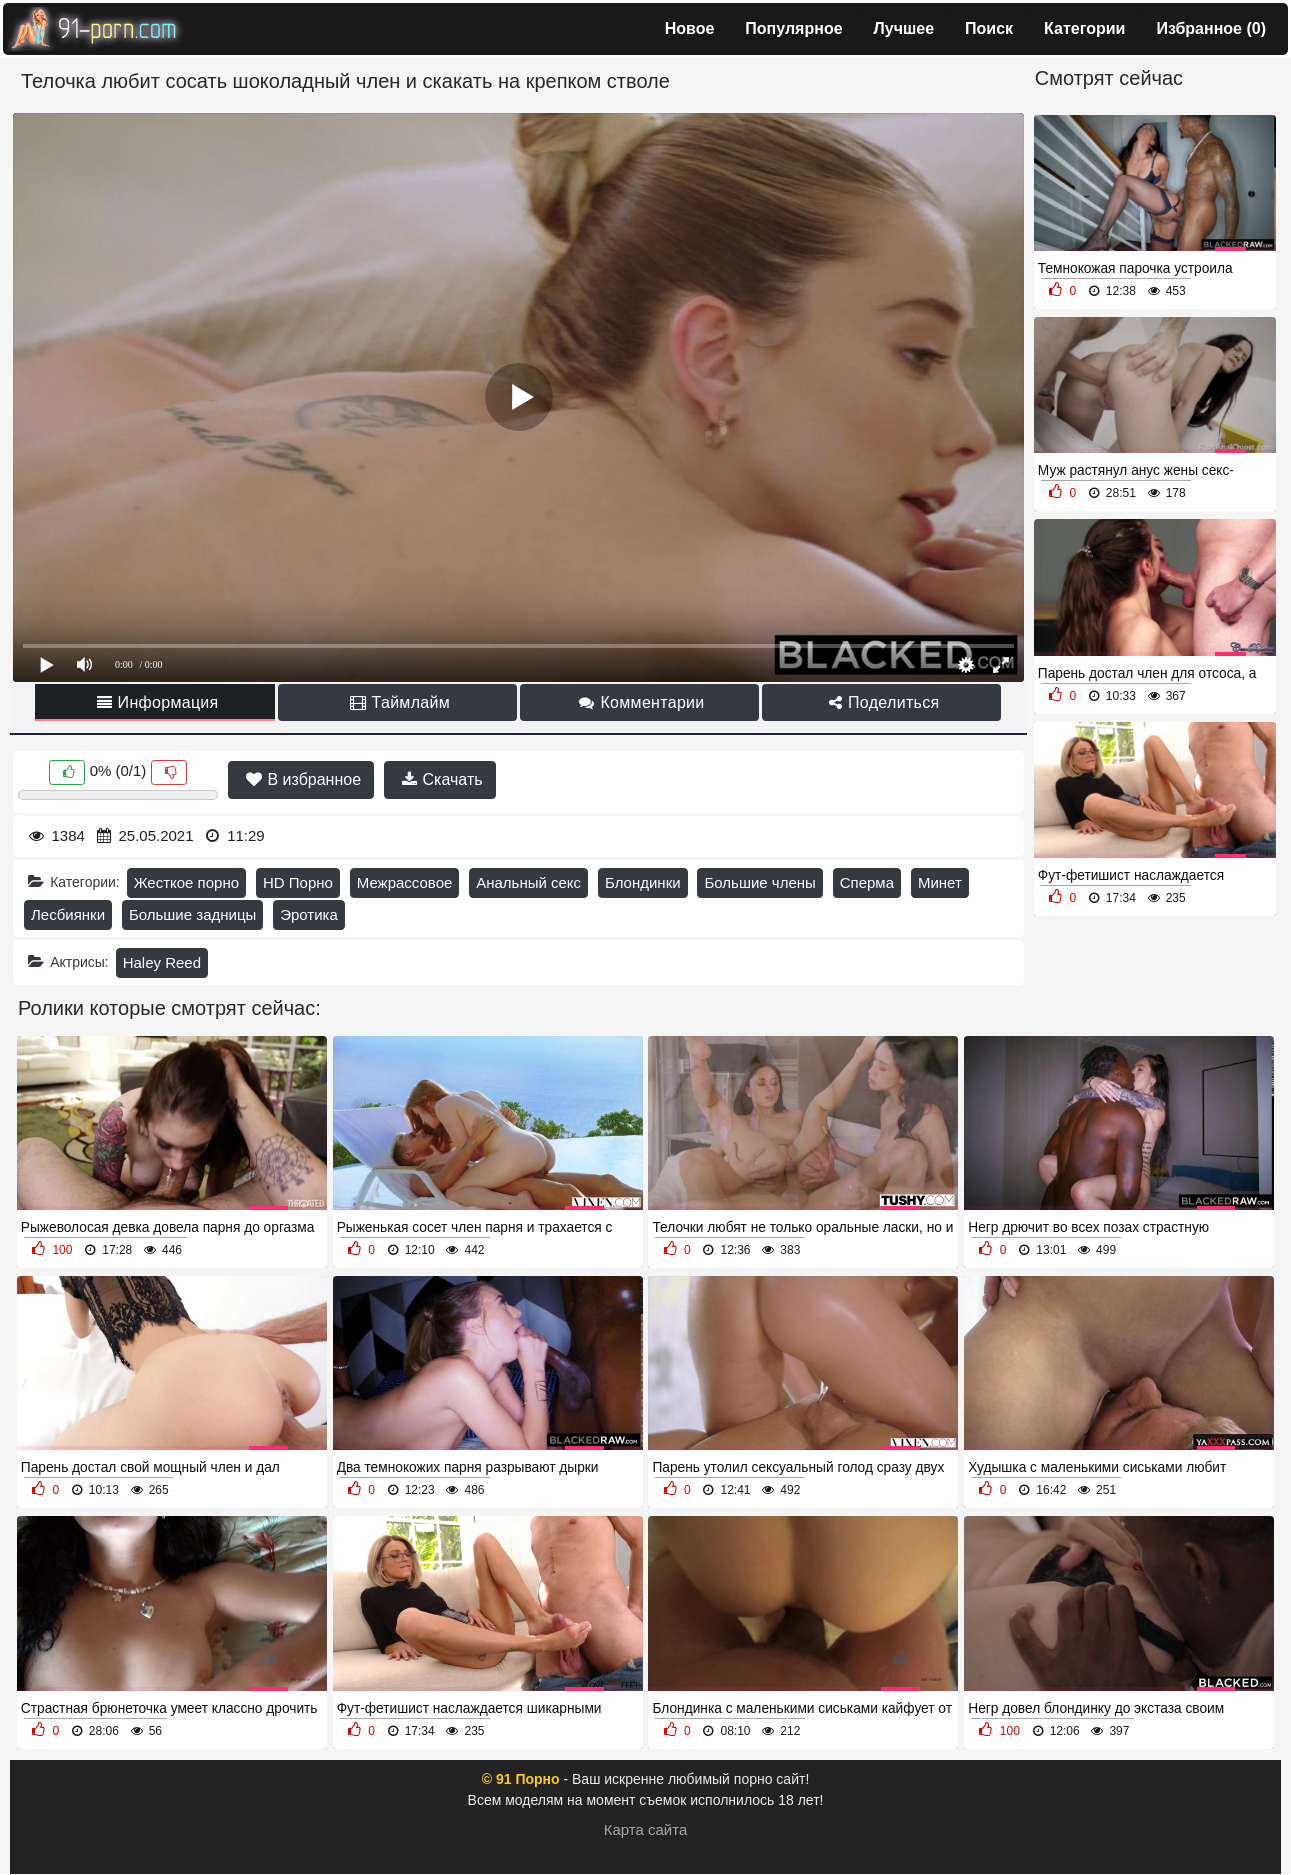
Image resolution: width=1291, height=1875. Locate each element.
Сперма (867, 882)
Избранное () (1211, 28)
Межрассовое (405, 882)
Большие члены (759, 882)
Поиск (989, 28)
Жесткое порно (186, 882)
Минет (940, 882)
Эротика (309, 914)
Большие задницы (192, 914)
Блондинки (643, 882)
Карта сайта (646, 1829)
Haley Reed (162, 962)
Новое (690, 28)
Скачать (442, 779)
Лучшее (904, 28)
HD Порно (298, 882)
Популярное (793, 28)
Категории (1084, 28)
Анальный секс (528, 882)
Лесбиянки (68, 914)
